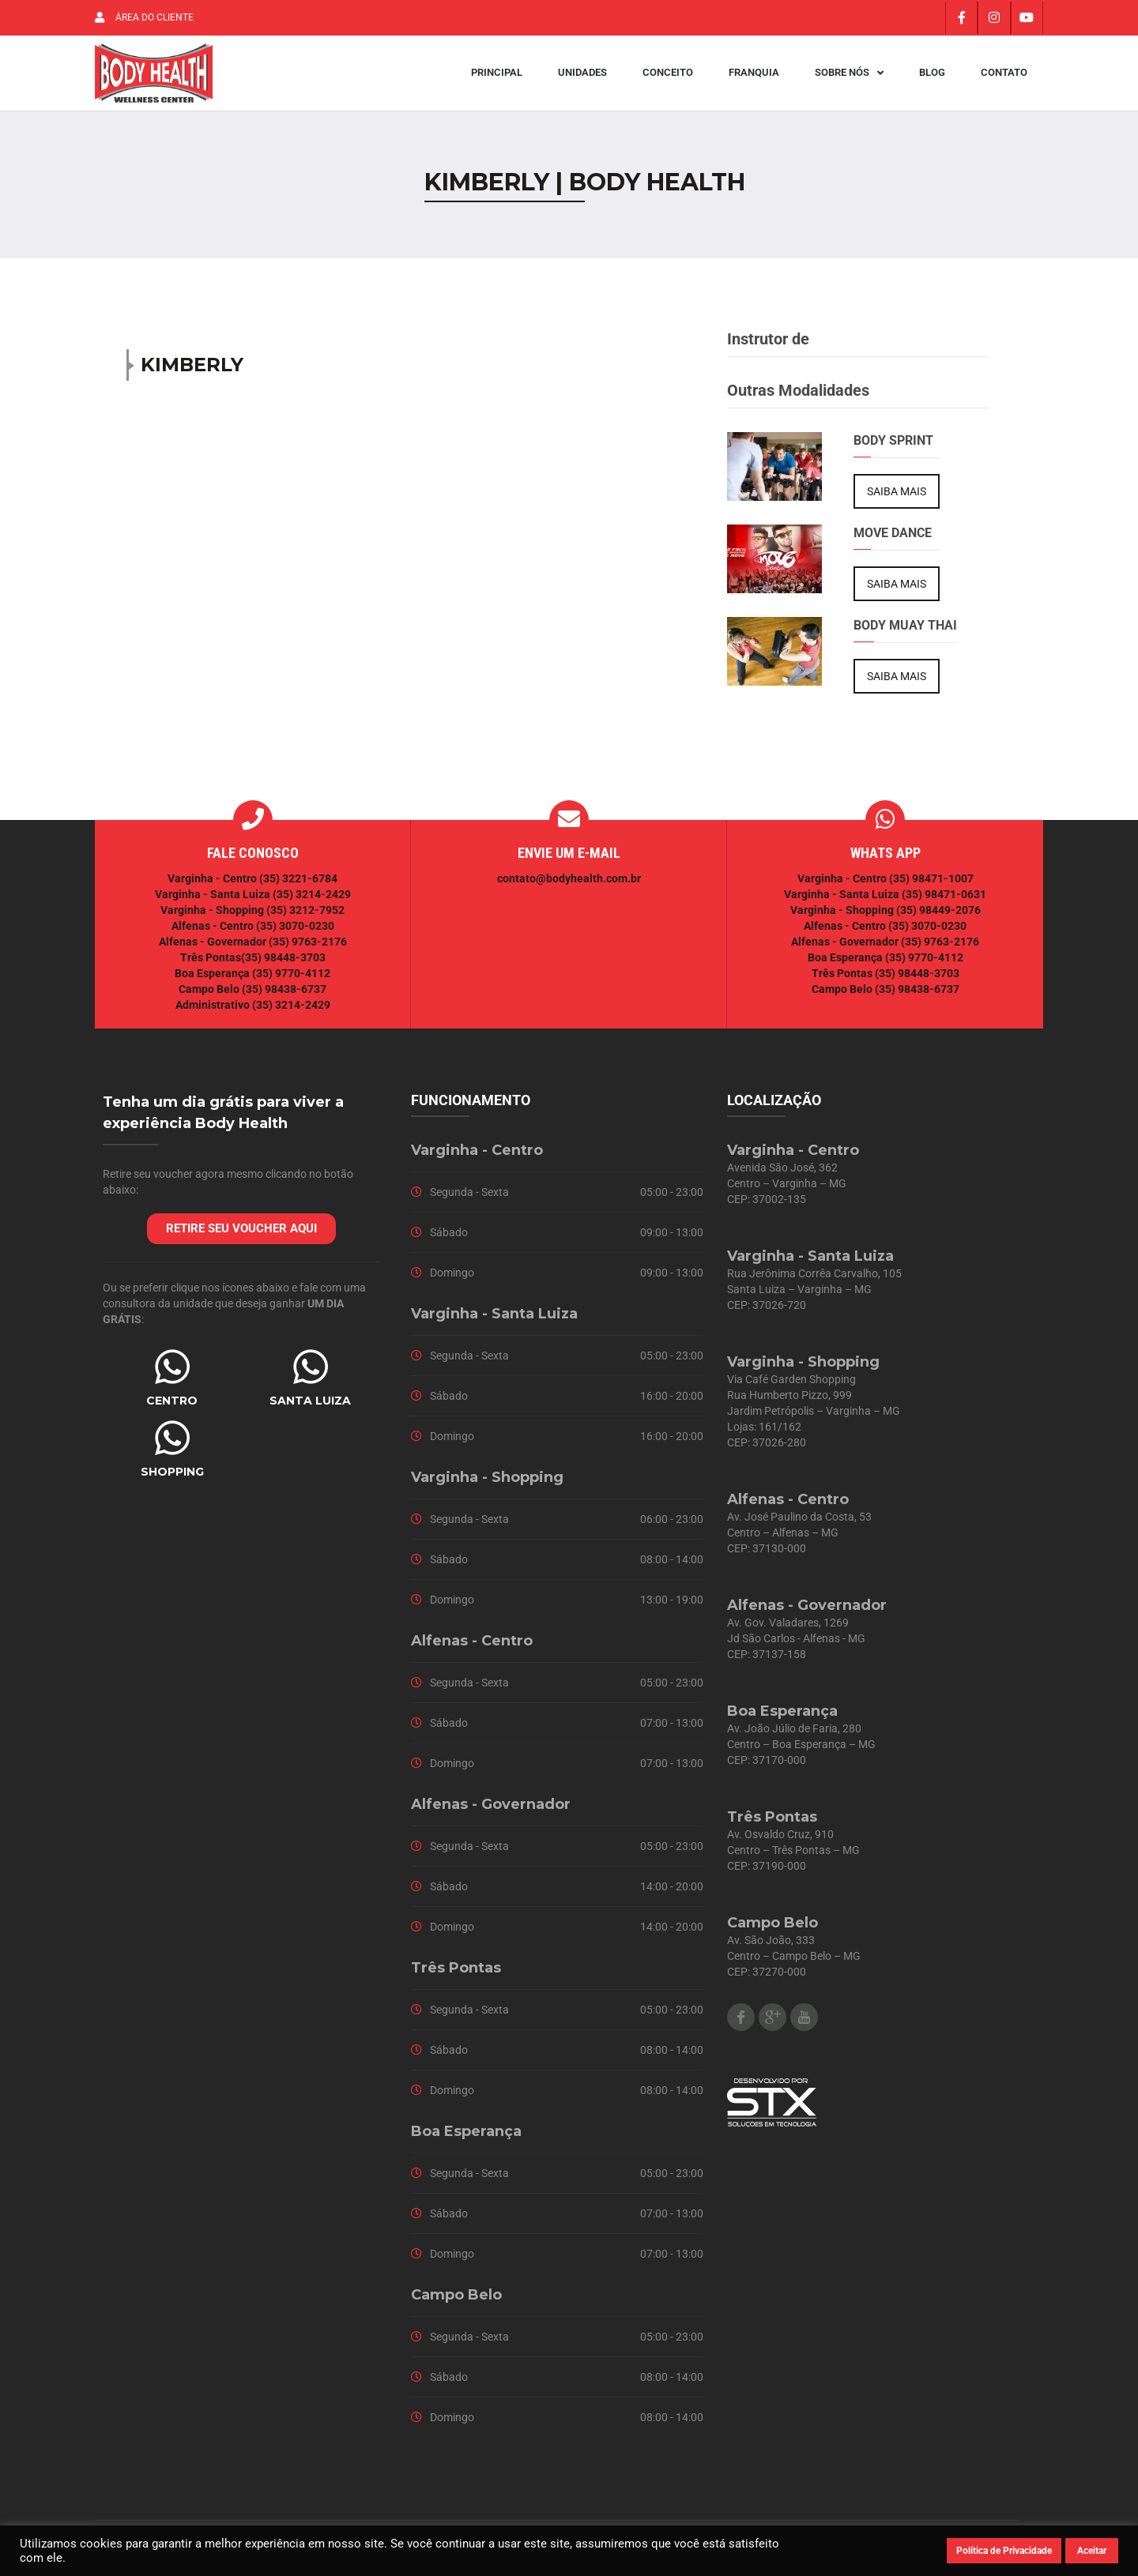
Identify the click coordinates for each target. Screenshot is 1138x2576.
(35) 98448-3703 (283, 965)
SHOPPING (172, 1479)
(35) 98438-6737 (282, 997)
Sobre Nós (849, 77)
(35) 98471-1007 (931, 886)
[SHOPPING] (172, 1445)
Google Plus (772, 2025)
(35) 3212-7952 (305, 918)
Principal (496, 77)
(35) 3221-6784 (298, 886)
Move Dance (893, 540)
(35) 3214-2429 (312, 902)
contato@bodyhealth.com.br (569, 886)
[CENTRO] (172, 1374)
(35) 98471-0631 (944, 902)
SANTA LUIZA (310, 1408)
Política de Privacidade (1004, 2550)
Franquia (754, 77)
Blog (932, 77)
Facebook (741, 2025)
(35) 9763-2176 (308, 949)
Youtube (804, 2025)
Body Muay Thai (905, 633)
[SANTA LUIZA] (310, 1374)
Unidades (582, 77)
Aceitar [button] (1091, 2550)
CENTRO (172, 1408)
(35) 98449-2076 (938, 918)
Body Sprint (893, 448)
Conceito (667, 77)
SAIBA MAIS (896, 499)
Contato (1004, 77)
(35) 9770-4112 (291, 981)
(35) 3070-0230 (295, 933)
